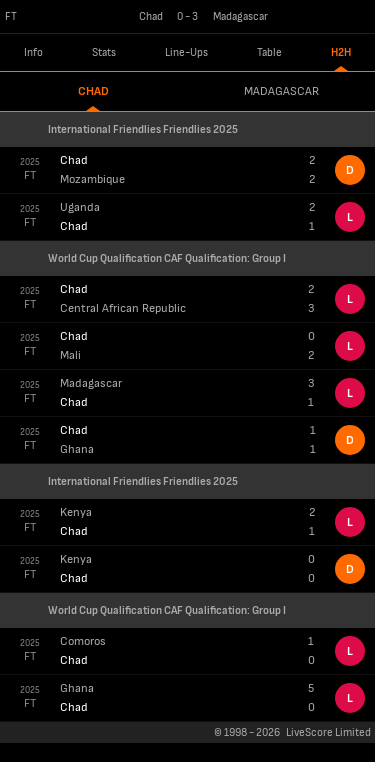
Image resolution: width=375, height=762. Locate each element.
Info (33, 52)
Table (269, 52)
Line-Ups (186, 52)
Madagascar (281, 91)
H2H (341, 52)
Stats (104, 52)
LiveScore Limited (328, 732)
